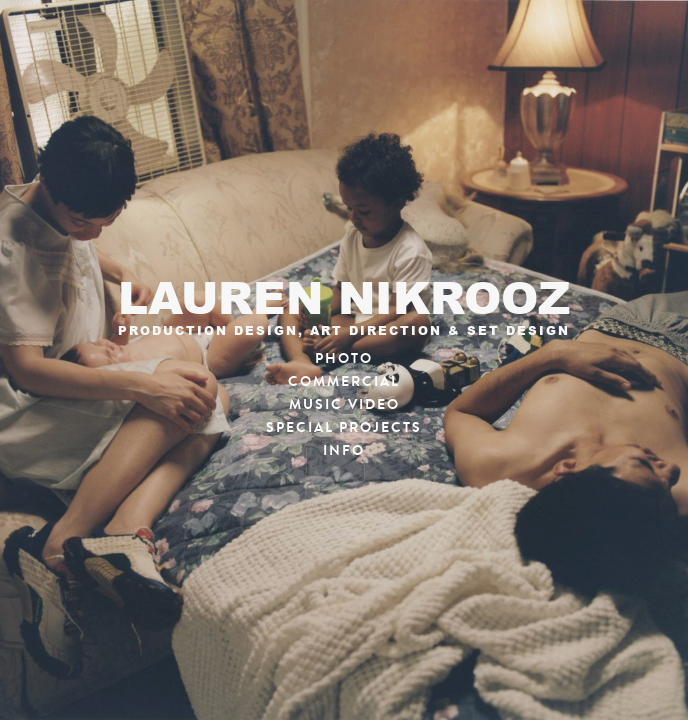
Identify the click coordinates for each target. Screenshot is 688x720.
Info (344, 450)
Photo (344, 358)
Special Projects (344, 427)
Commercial (344, 381)
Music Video (344, 404)
